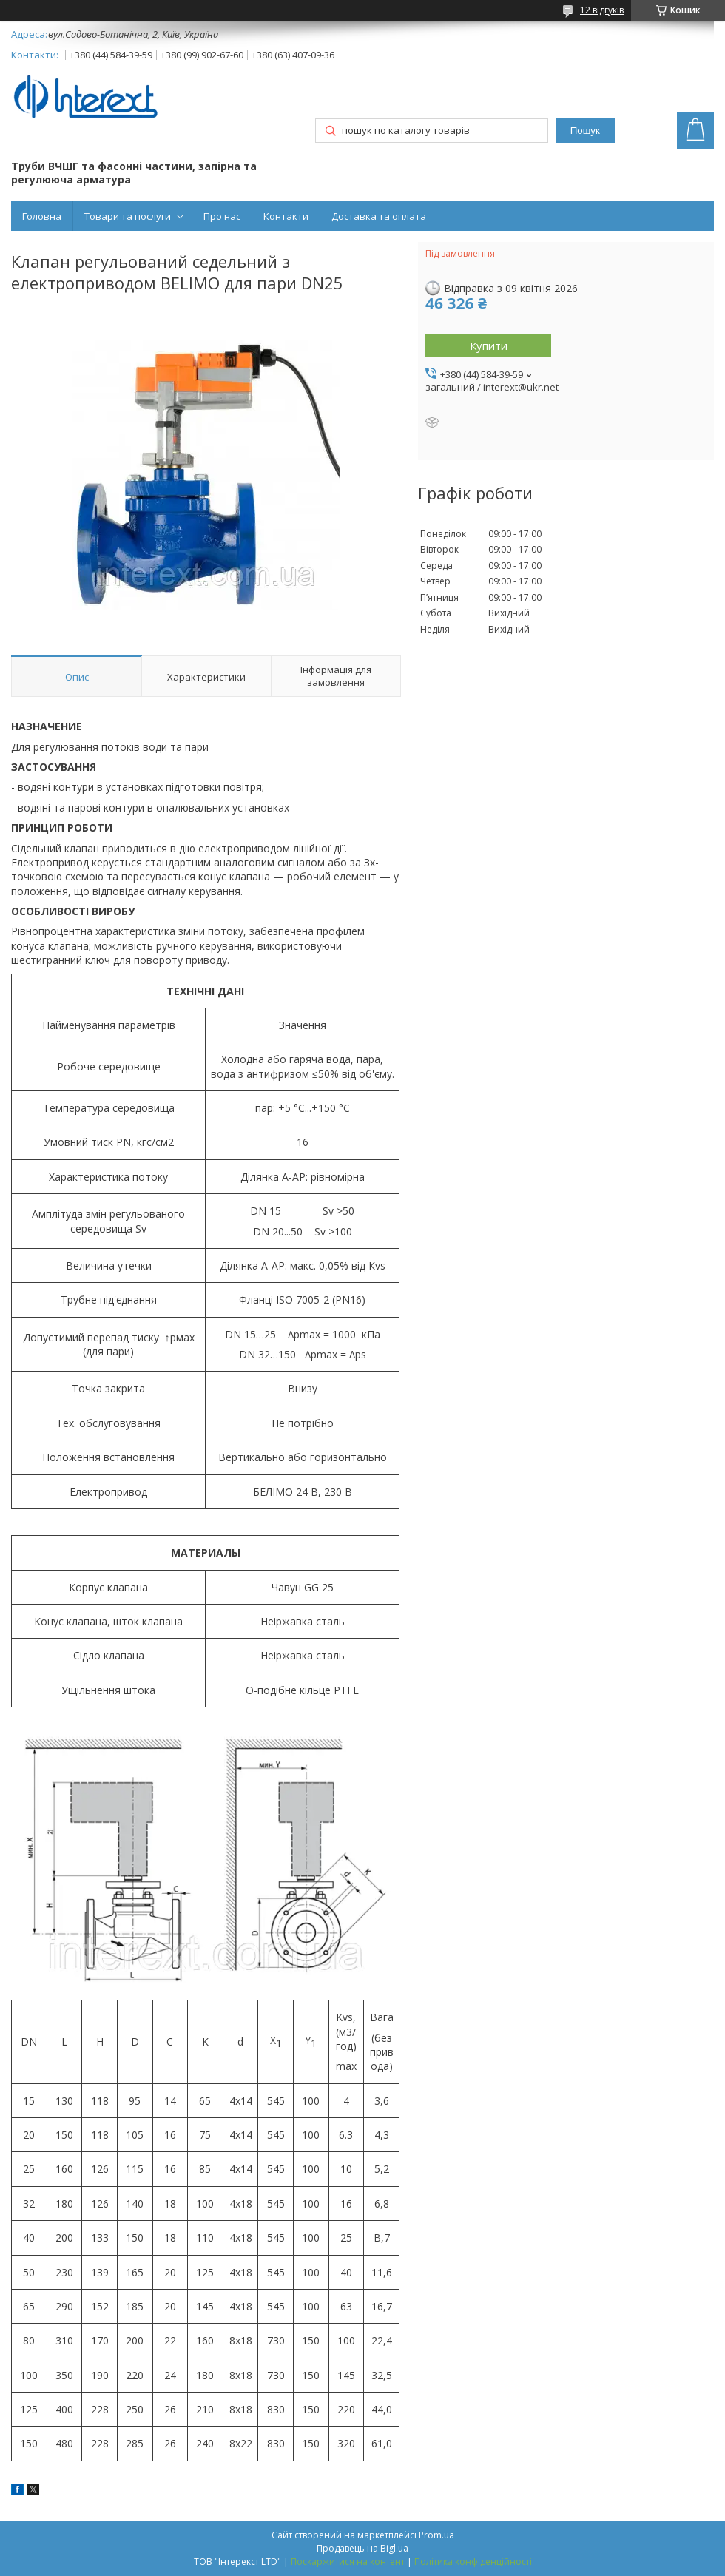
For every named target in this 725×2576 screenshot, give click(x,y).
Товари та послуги (127, 216)
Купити (489, 345)
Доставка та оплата (378, 216)
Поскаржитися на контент (348, 2561)
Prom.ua (436, 2535)
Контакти (285, 216)
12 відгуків (602, 10)
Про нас (221, 216)
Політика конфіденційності (473, 2561)
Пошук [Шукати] (585, 130)
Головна (41, 216)
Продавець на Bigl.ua (362, 2548)
